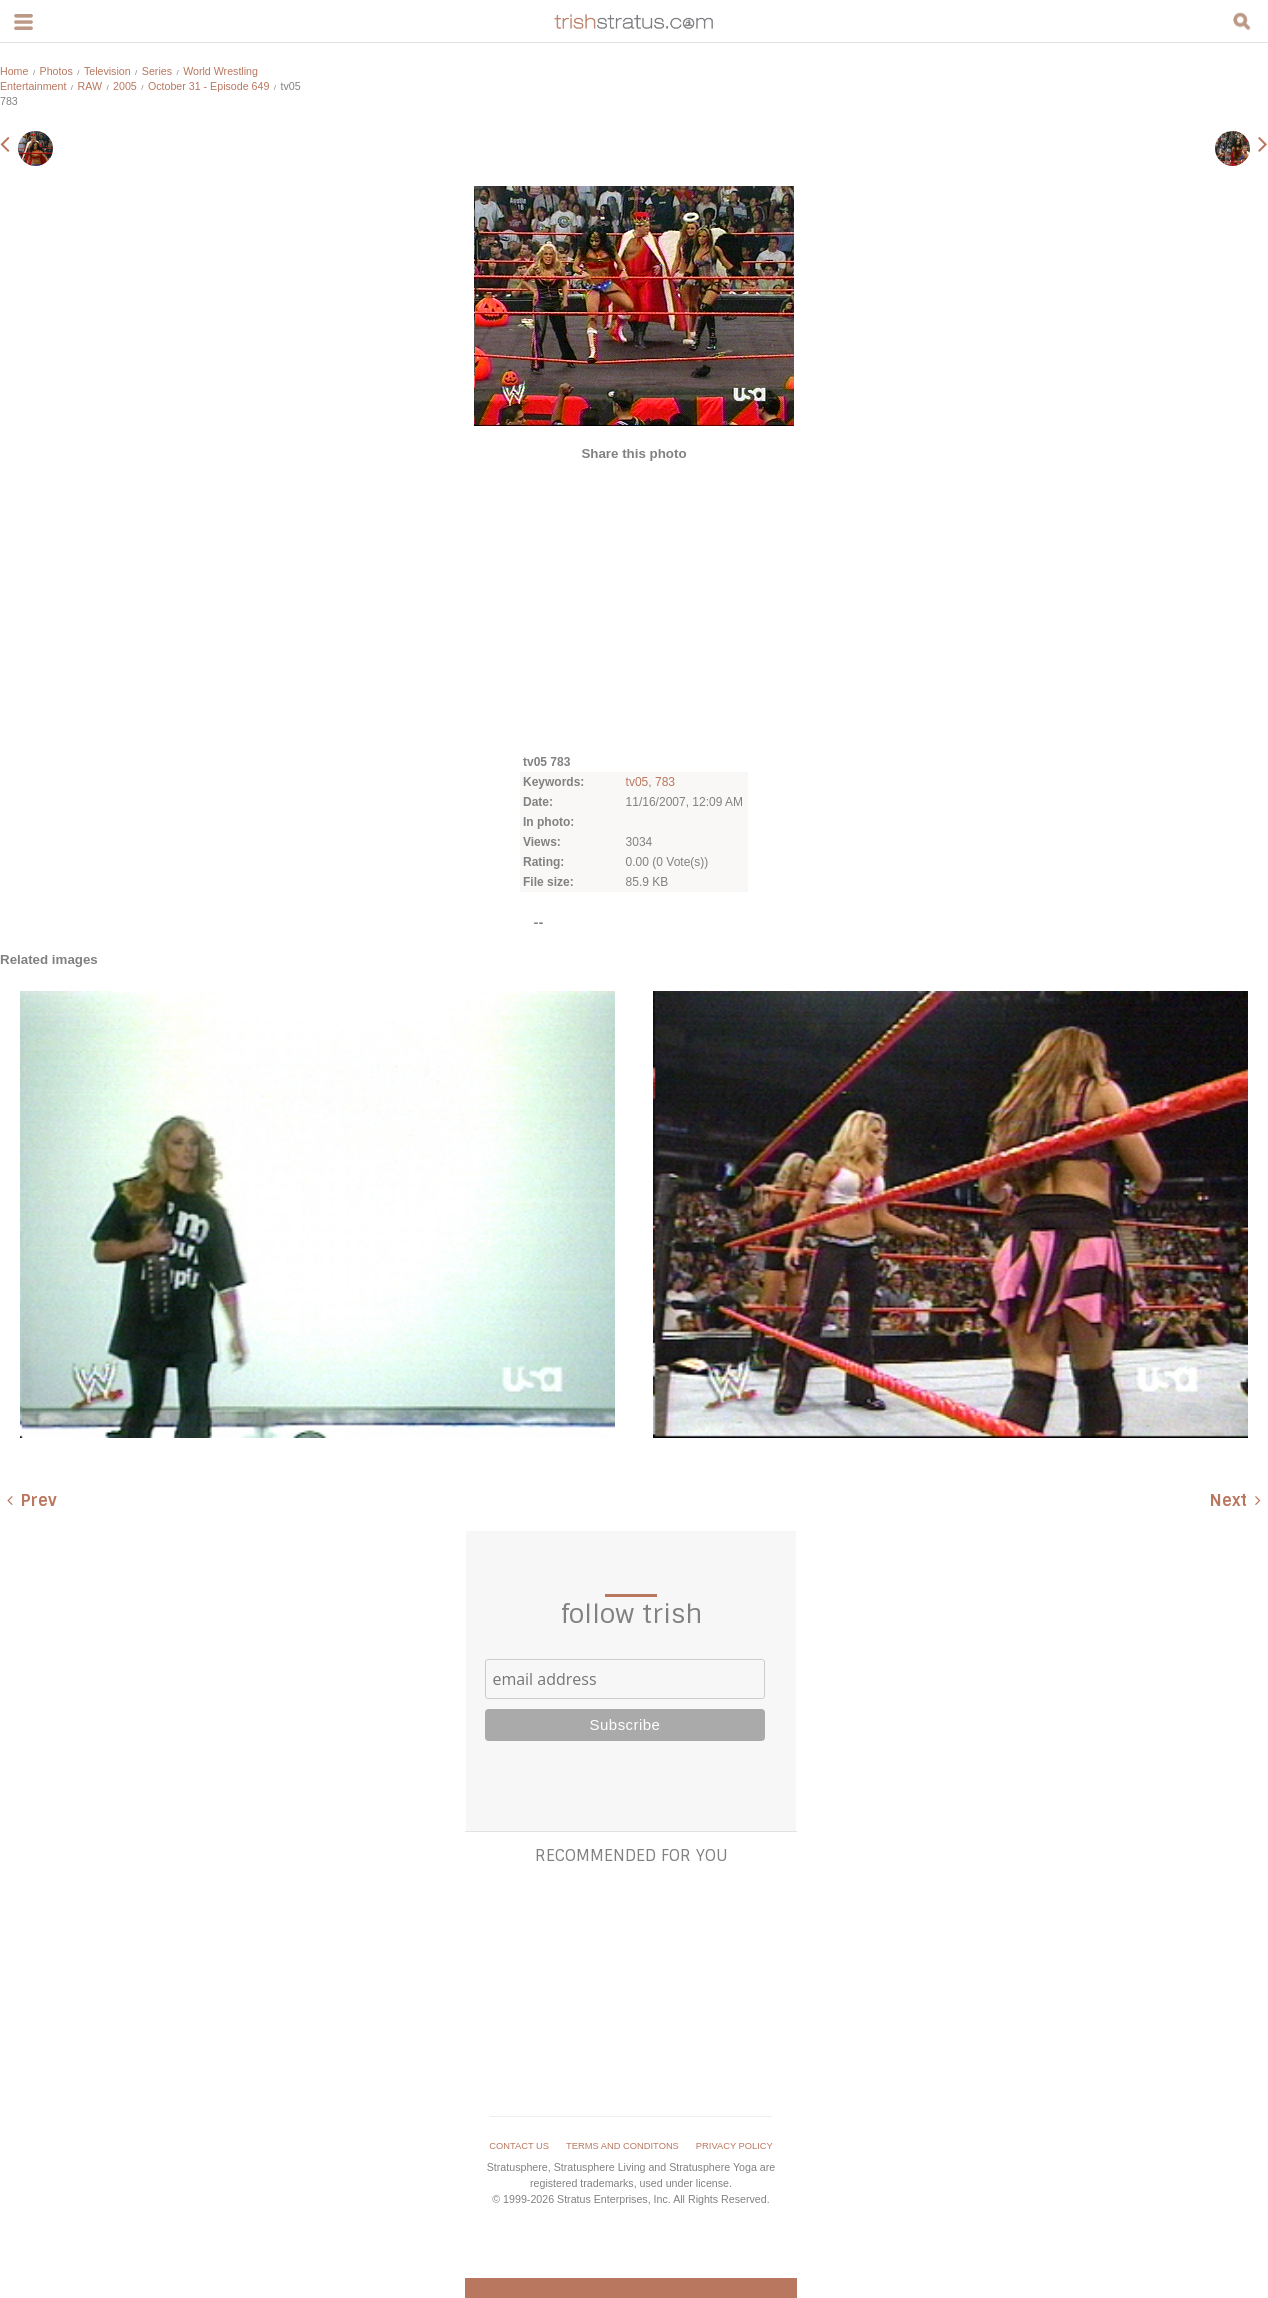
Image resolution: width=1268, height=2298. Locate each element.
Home (14, 71)
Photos (56, 71)
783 (665, 782)
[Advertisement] (634, 606)
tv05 (637, 782)
